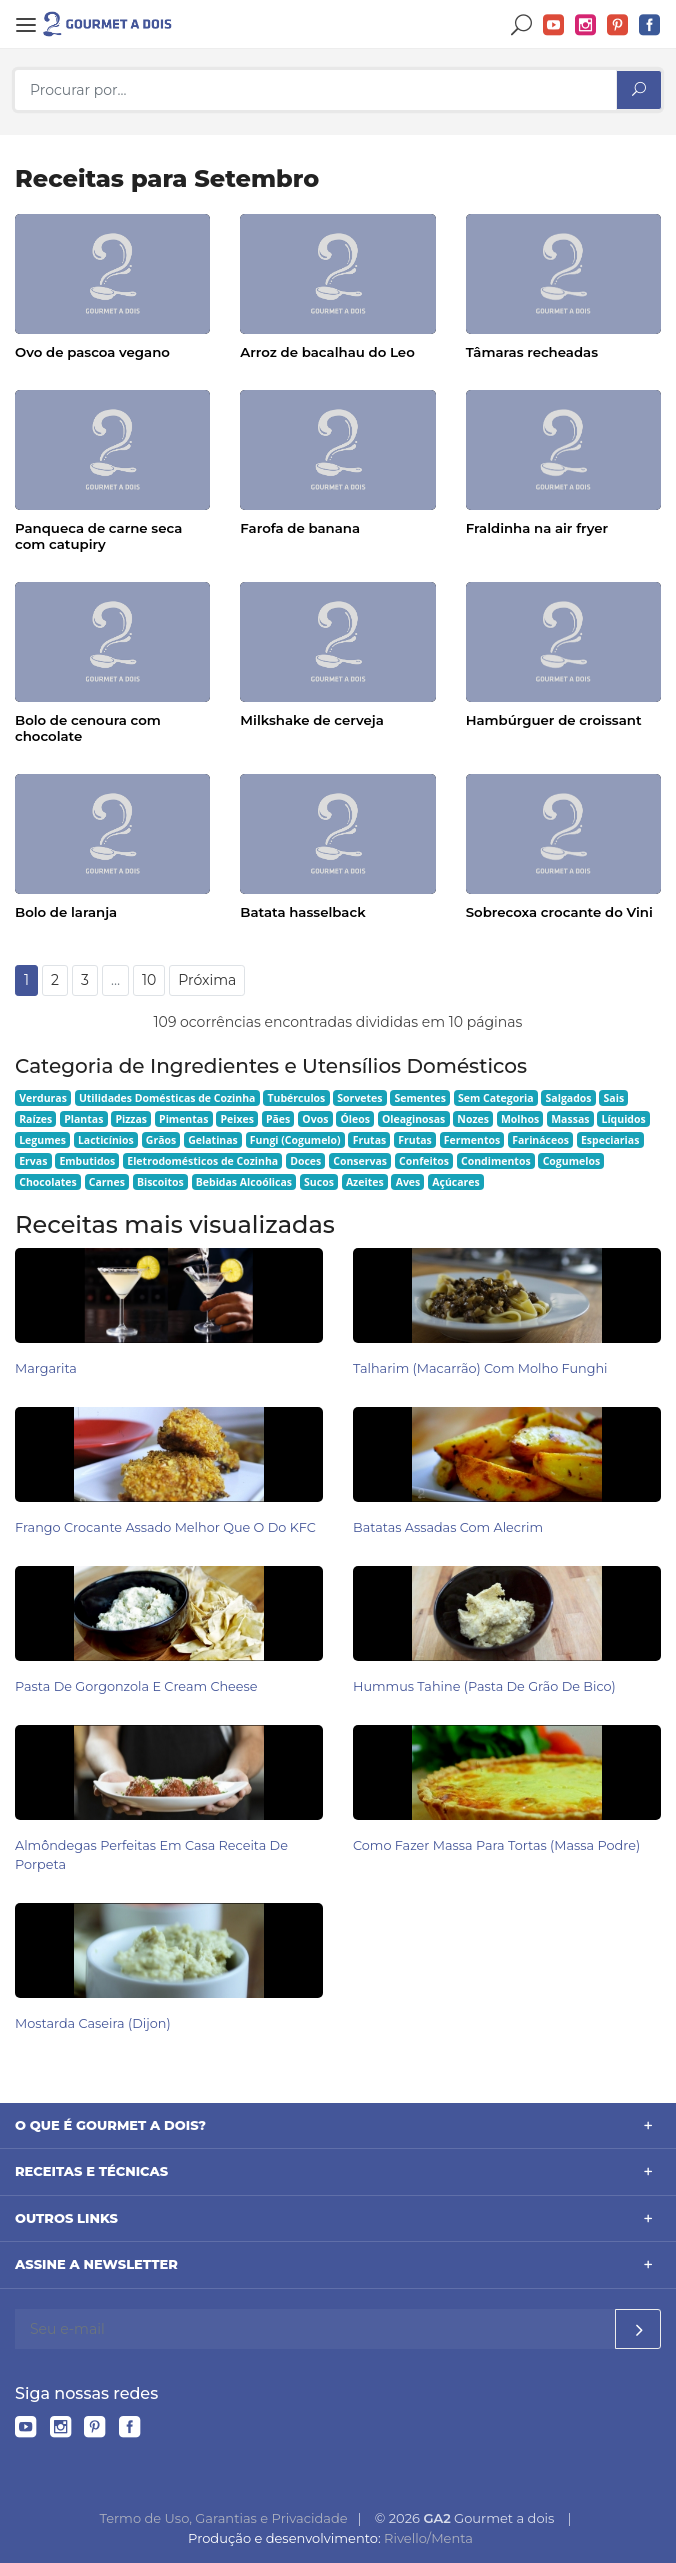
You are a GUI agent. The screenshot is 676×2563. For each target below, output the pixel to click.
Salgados (569, 1098)
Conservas (360, 1161)
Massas (570, 1119)
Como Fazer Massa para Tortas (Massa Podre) (496, 1845)
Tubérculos (296, 1098)
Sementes (420, 1098)
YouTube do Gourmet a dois (554, 25)
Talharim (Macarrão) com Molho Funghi (480, 1368)
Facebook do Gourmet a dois (650, 25)
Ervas (33, 1161)
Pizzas (131, 1119)
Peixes (237, 1119)
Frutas (370, 1140)
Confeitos (424, 1161)
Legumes (42, 1140)
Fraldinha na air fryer (537, 528)
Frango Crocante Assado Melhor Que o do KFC (165, 1527)
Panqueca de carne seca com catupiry (98, 536)
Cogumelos (571, 1161)
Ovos (315, 1119)
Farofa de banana (300, 528)
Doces (305, 1161)
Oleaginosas (413, 1119)
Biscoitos (160, 1182)
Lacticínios (106, 1140)
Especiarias (610, 1140)
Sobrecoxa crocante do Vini (559, 912)
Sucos (319, 1182)
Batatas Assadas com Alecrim (448, 1527)
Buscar (522, 25)
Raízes (35, 1119)
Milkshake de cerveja (311, 720)
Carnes (107, 1182)
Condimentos (496, 1161)
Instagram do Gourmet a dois (586, 25)
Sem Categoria (496, 1098)
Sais (614, 1098)
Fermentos (472, 1140)
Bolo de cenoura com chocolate (88, 728)
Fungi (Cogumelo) (295, 1140)
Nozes (473, 1119)
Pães (278, 1119)
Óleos (355, 1119)
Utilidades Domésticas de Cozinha (167, 1098)
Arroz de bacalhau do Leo (327, 352)
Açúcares (455, 1182)
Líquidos (623, 1119)
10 (149, 980)
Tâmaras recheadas (532, 352)
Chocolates (48, 1182)
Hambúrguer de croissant (554, 720)
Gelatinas (213, 1140)
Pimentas (183, 1119)
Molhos (520, 1119)
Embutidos (87, 1161)
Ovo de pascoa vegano (92, 352)
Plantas (83, 1119)
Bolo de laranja (66, 912)
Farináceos (540, 1140)
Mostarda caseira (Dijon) (93, 2023)
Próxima (207, 980)
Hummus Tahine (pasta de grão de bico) (484, 1686)
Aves (408, 1182)
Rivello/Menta (428, 2538)
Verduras (43, 1098)
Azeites (365, 1182)
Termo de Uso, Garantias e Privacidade (223, 2518)
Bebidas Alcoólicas (244, 1182)
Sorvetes (359, 1098)
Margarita (46, 1368)
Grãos (161, 1140)
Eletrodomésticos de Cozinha (202, 1161)
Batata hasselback (302, 912)
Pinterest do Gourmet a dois (618, 25)
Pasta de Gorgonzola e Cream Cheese (136, 1686)
